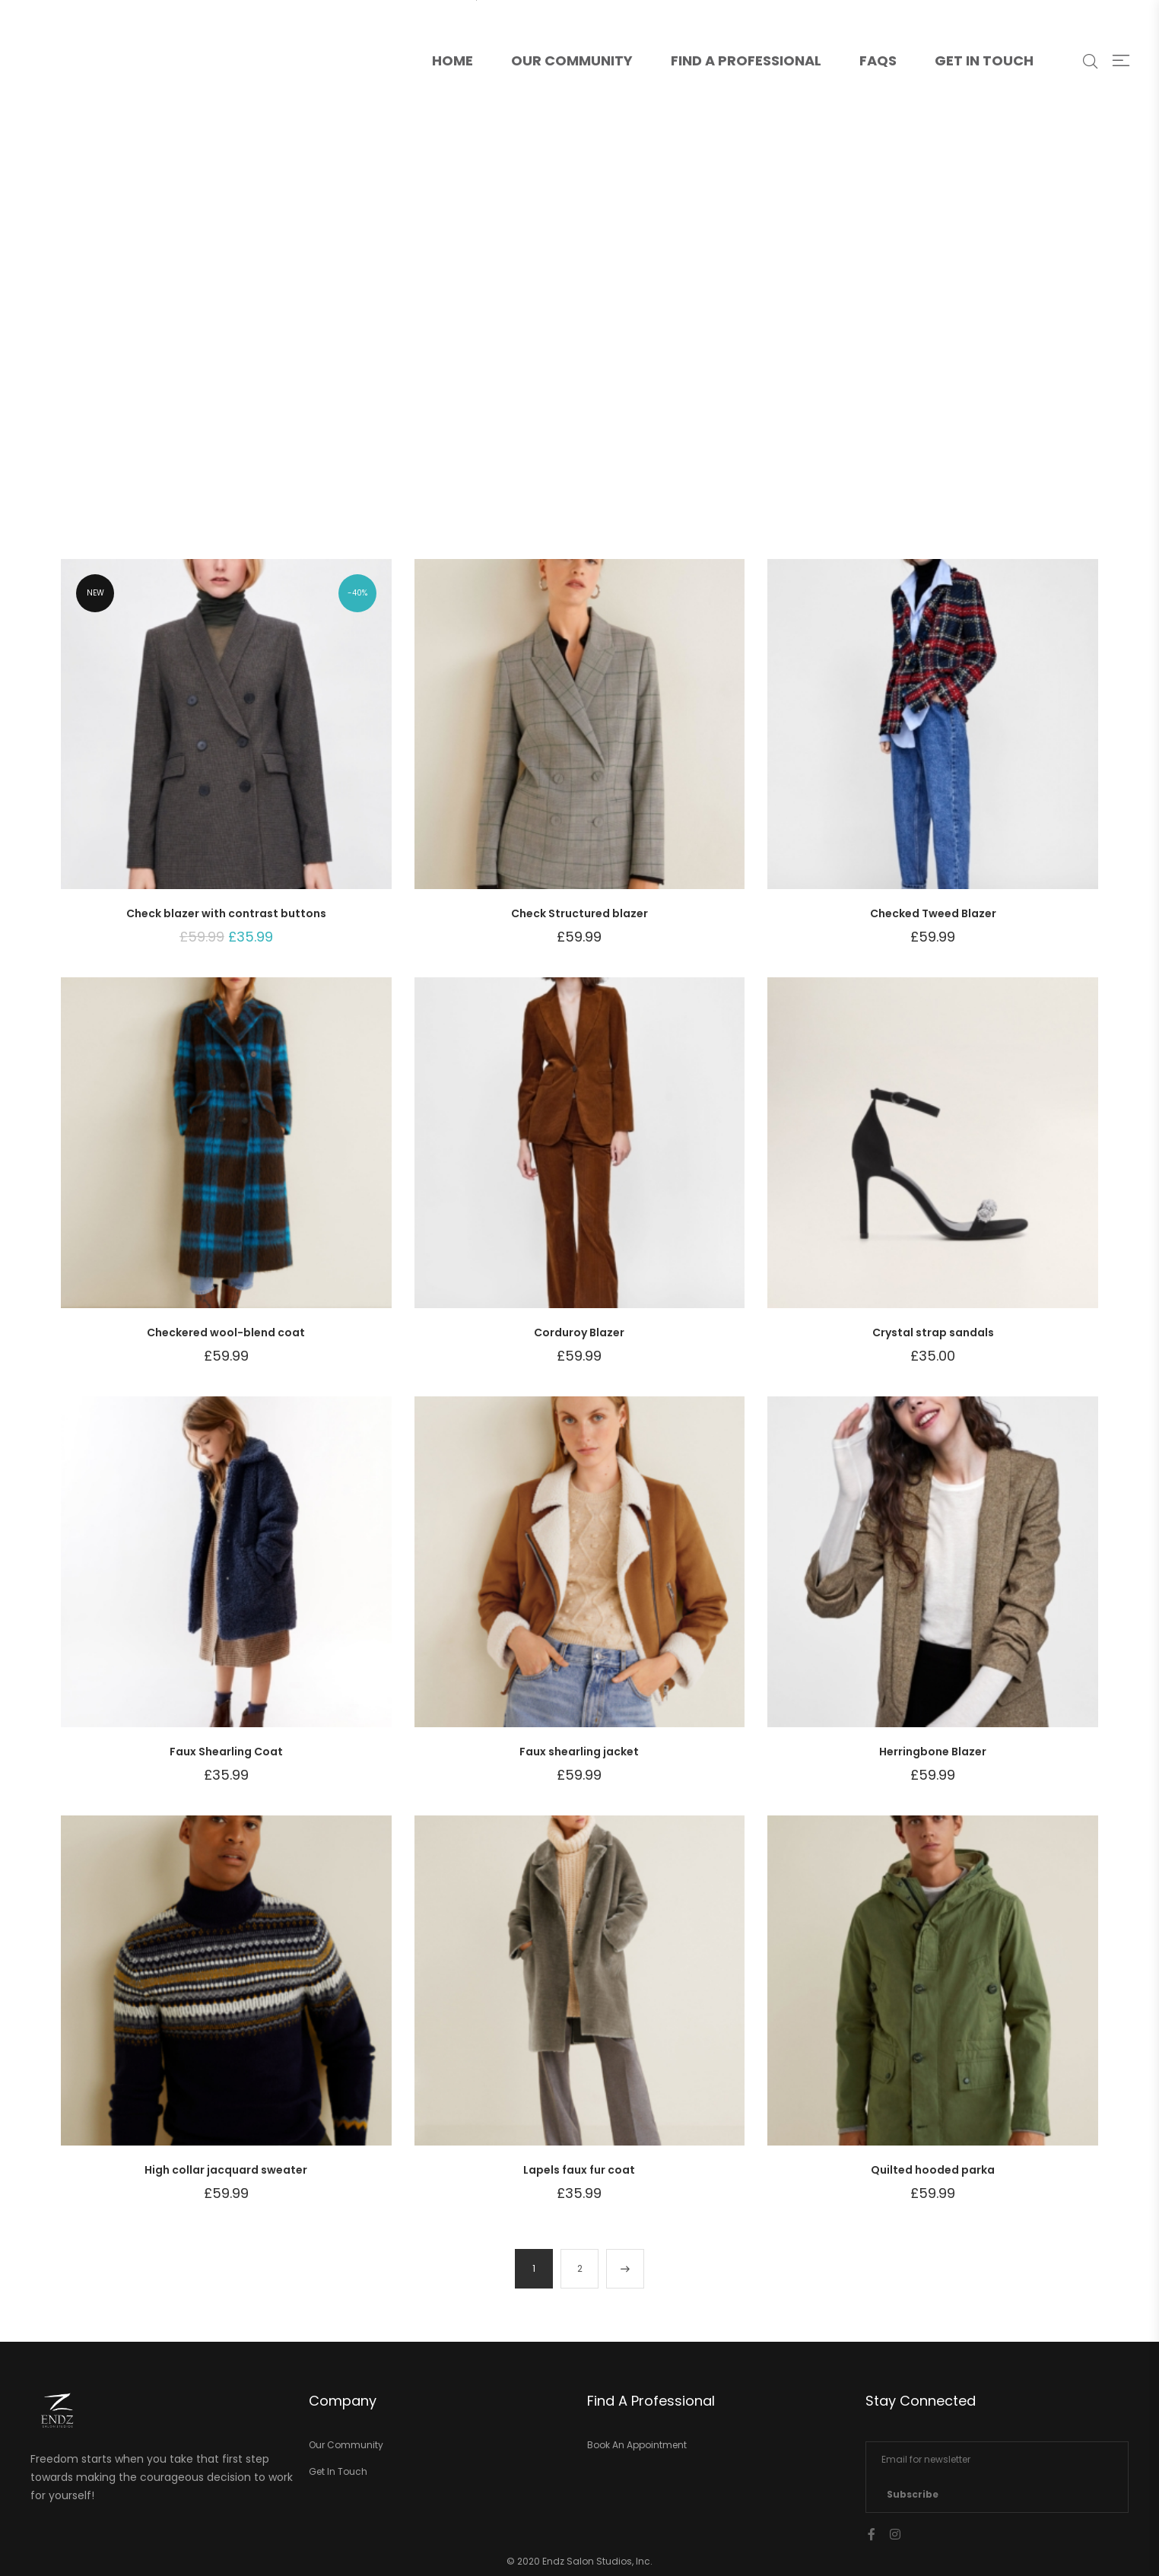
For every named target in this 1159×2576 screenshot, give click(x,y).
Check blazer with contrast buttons (226, 913)
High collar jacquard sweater (225, 2169)
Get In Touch (984, 60)
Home (462, 35)
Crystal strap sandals (933, 1332)
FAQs (878, 60)
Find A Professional (746, 60)
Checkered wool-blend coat (226, 1332)
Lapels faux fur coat (579, 2169)
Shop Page (581, 344)
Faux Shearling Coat (226, 1751)
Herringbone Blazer (932, 1751)
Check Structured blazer (579, 913)
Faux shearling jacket (579, 1751)
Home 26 (510, 344)
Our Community (572, 60)
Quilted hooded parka (933, 2169)
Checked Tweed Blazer (933, 913)
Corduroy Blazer (579, 1332)
